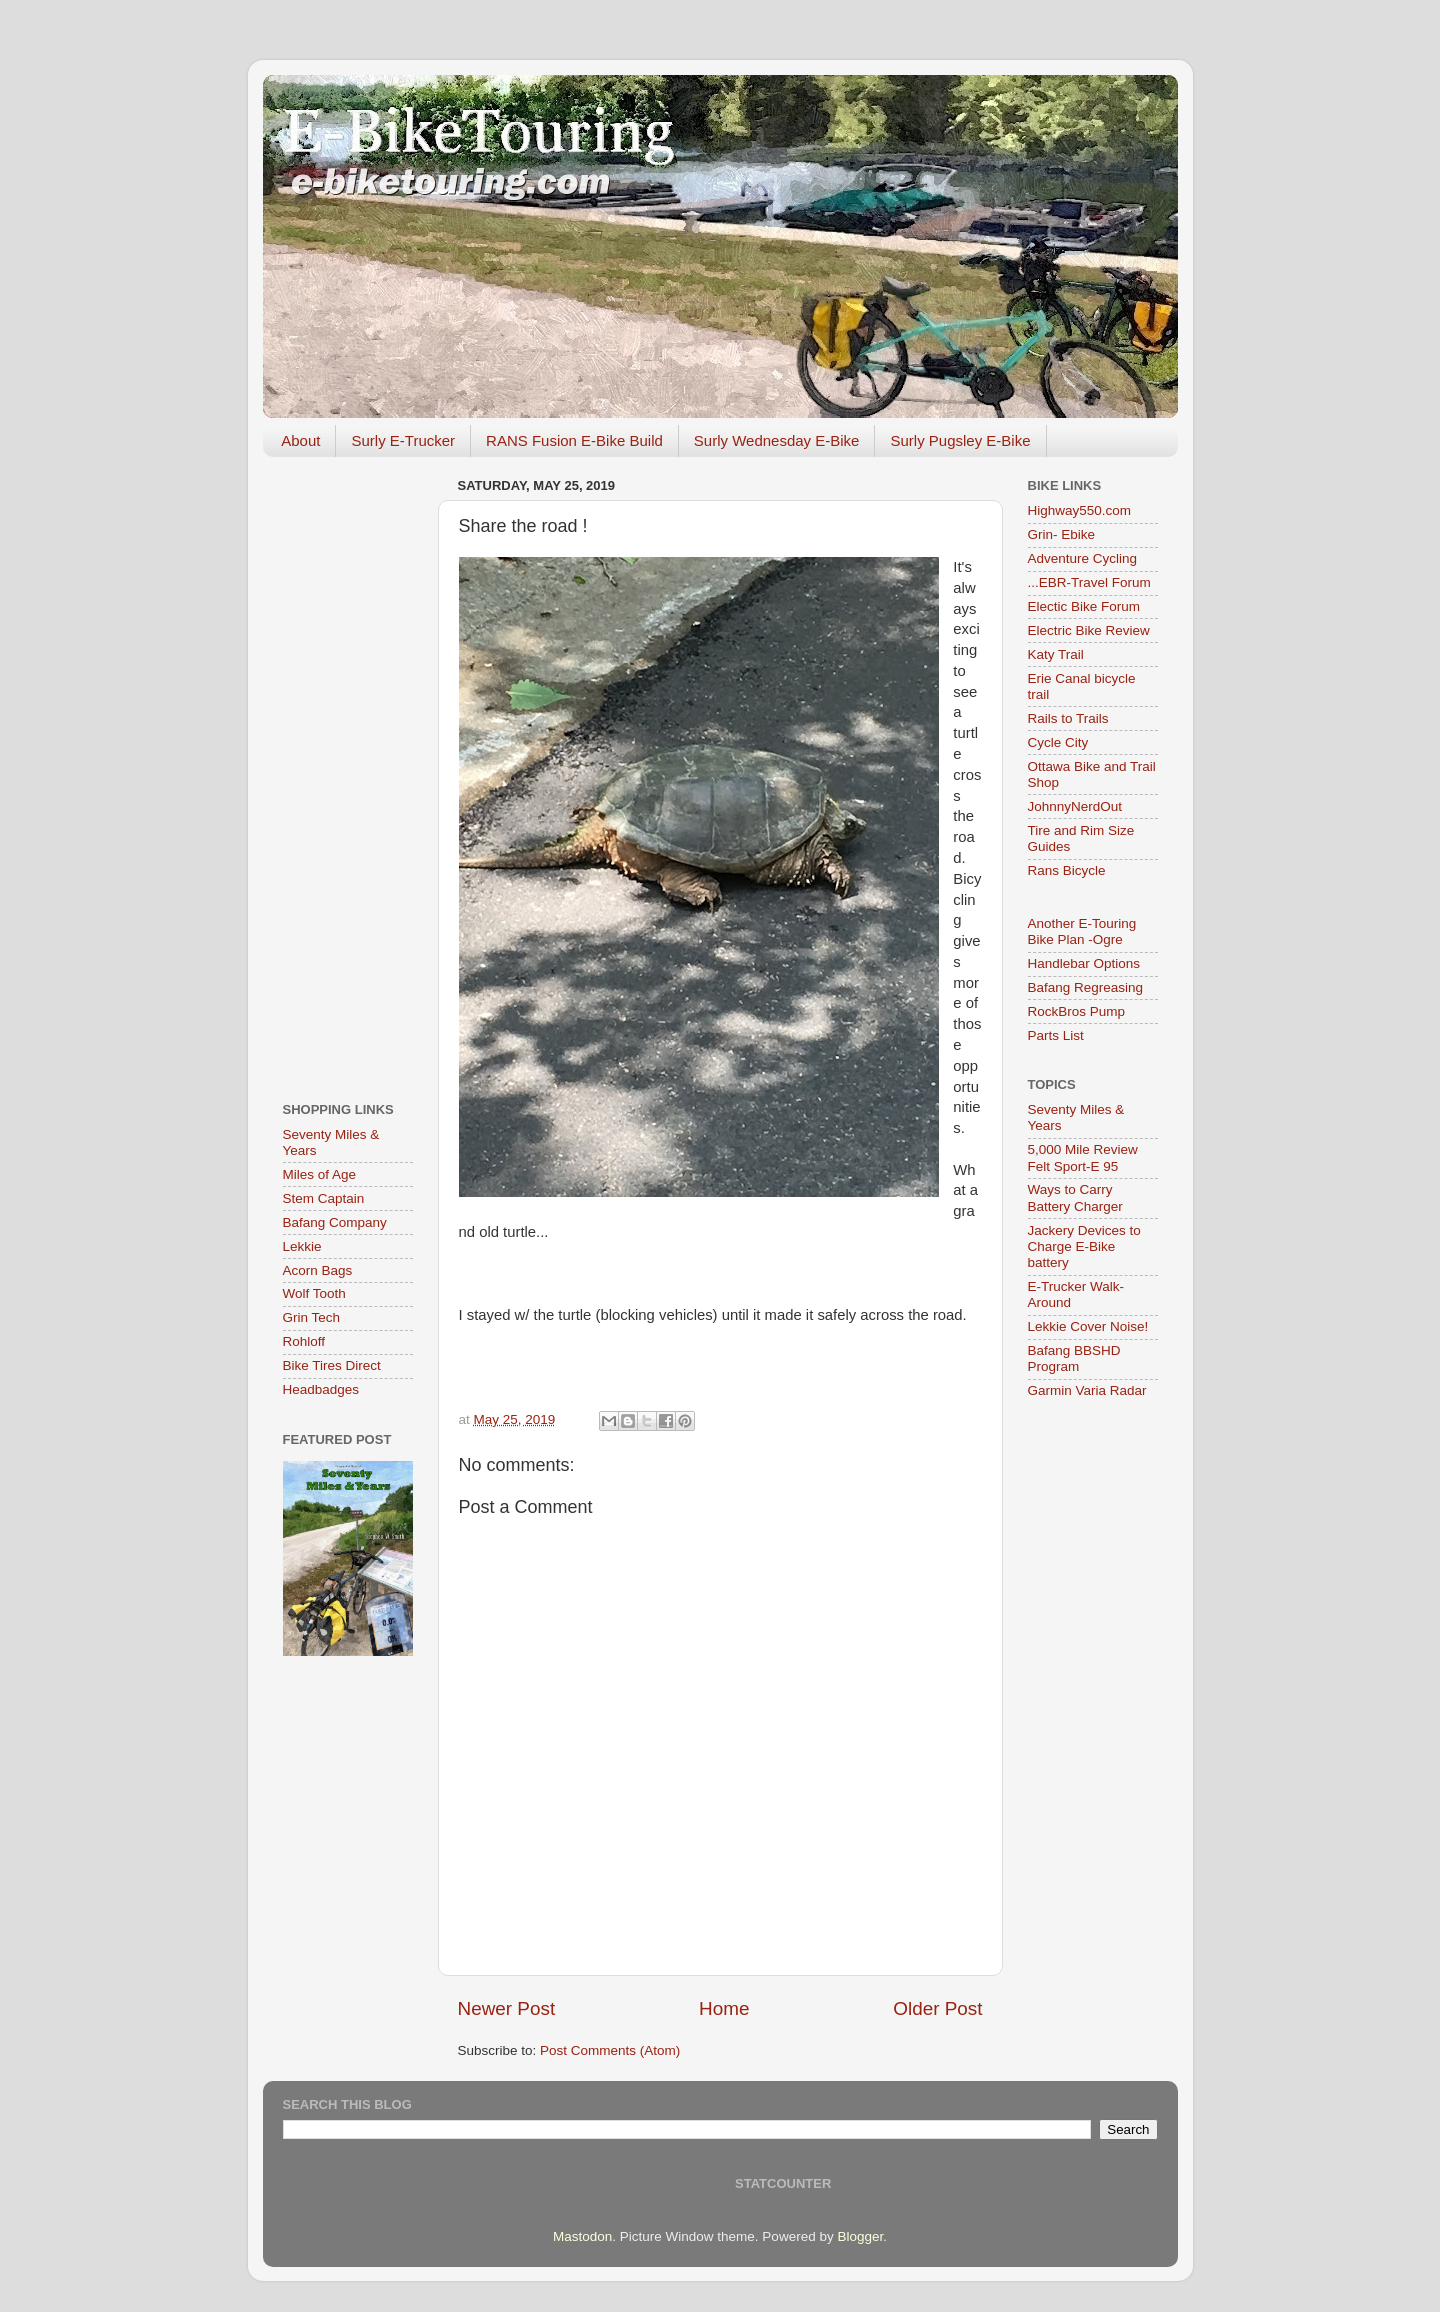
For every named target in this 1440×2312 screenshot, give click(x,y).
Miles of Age (320, 1174)
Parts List (1056, 1035)
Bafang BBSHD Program (1074, 1358)
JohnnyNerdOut (1075, 806)
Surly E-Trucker (403, 440)
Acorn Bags (318, 1270)
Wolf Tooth (314, 1293)
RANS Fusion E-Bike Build (574, 440)
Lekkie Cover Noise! (1088, 1326)
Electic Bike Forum (1084, 606)
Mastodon (582, 2236)
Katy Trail (1056, 654)
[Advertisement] (348, 772)
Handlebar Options (1084, 963)
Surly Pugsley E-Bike (960, 440)
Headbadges (321, 1389)
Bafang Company (335, 1222)
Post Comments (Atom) (610, 2050)
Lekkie (302, 1246)
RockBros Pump (1077, 1011)
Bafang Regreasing (1086, 987)
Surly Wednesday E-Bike (777, 440)
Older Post (937, 2008)
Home (724, 2008)
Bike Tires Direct (332, 1365)
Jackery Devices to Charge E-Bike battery (1084, 1246)
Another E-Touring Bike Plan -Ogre (1082, 931)
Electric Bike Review (1089, 630)
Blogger (860, 2236)
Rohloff (304, 1341)
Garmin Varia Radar (1087, 1390)
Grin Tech (312, 1317)
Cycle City (1058, 742)
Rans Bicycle (1067, 870)
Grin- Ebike (1062, 534)
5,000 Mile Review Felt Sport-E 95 (1083, 1157)
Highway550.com (1080, 510)
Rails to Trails (1068, 718)
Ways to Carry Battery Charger (1075, 1197)
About (300, 440)
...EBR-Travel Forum (1089, 582)
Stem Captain (324, 1198)
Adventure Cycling (1083, 558)
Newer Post (507, 2008)
